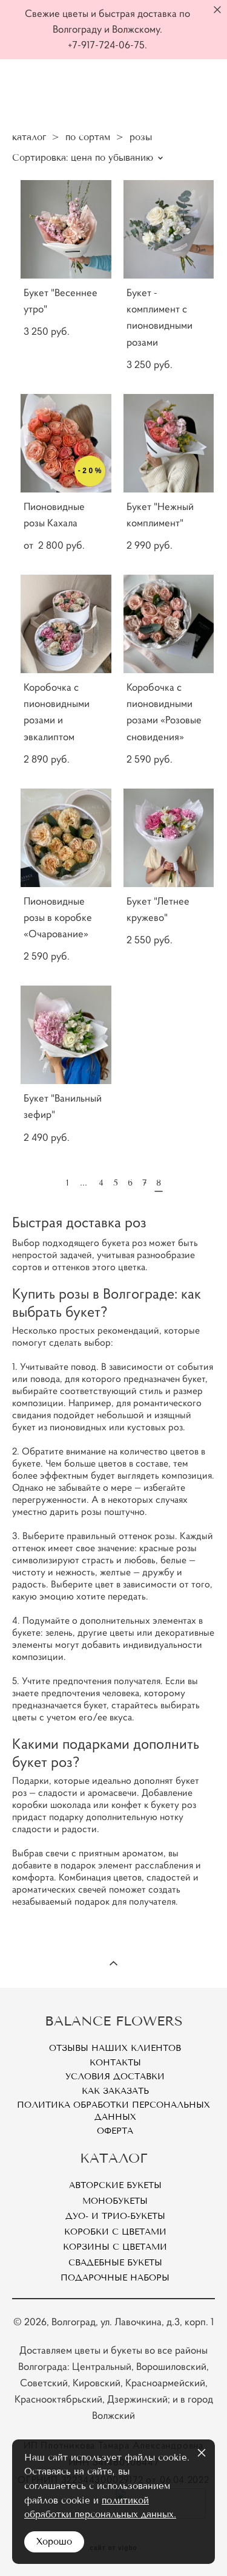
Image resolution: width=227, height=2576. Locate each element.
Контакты (115, 2063)
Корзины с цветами (115, 2247)
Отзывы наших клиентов (115, 2048)
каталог (29, 137)
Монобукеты (115, 2201)
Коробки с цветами (115, 2232)
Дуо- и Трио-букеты (115, 2216)
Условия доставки (115, 2076)
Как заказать (115, 2091)
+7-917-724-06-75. (107, 44)
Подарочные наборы (115, 2278)
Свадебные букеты (115, 2263)
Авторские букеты (115, 2185)
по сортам (87, 137)
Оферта (115, 2131)
